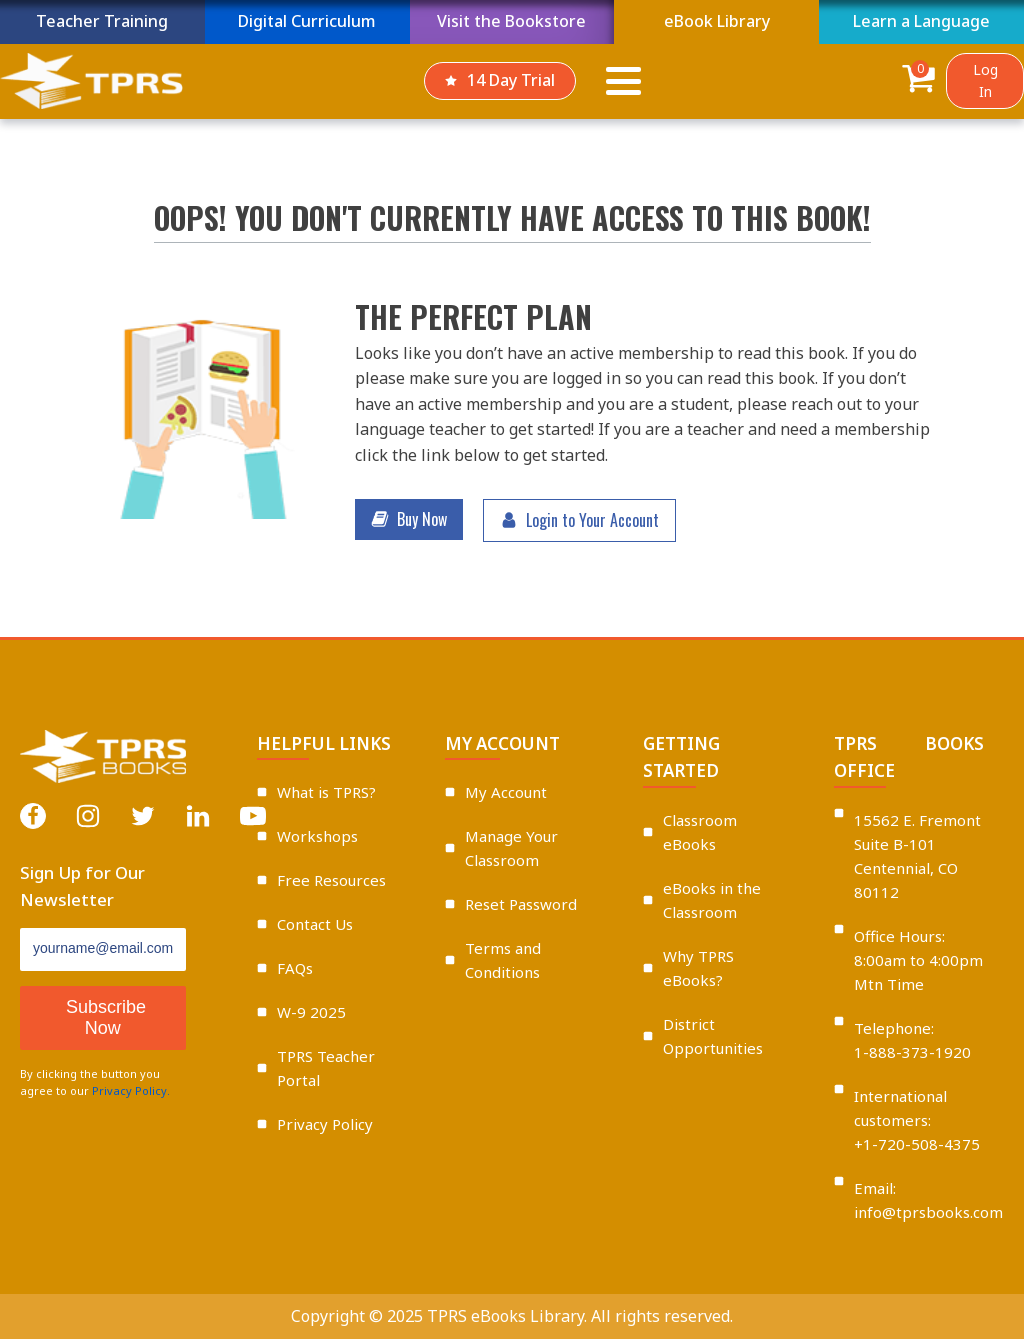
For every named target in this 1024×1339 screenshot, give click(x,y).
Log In (985, 80)
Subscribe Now (106, 1017)
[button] (409, 520)
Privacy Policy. (131, 1090)
